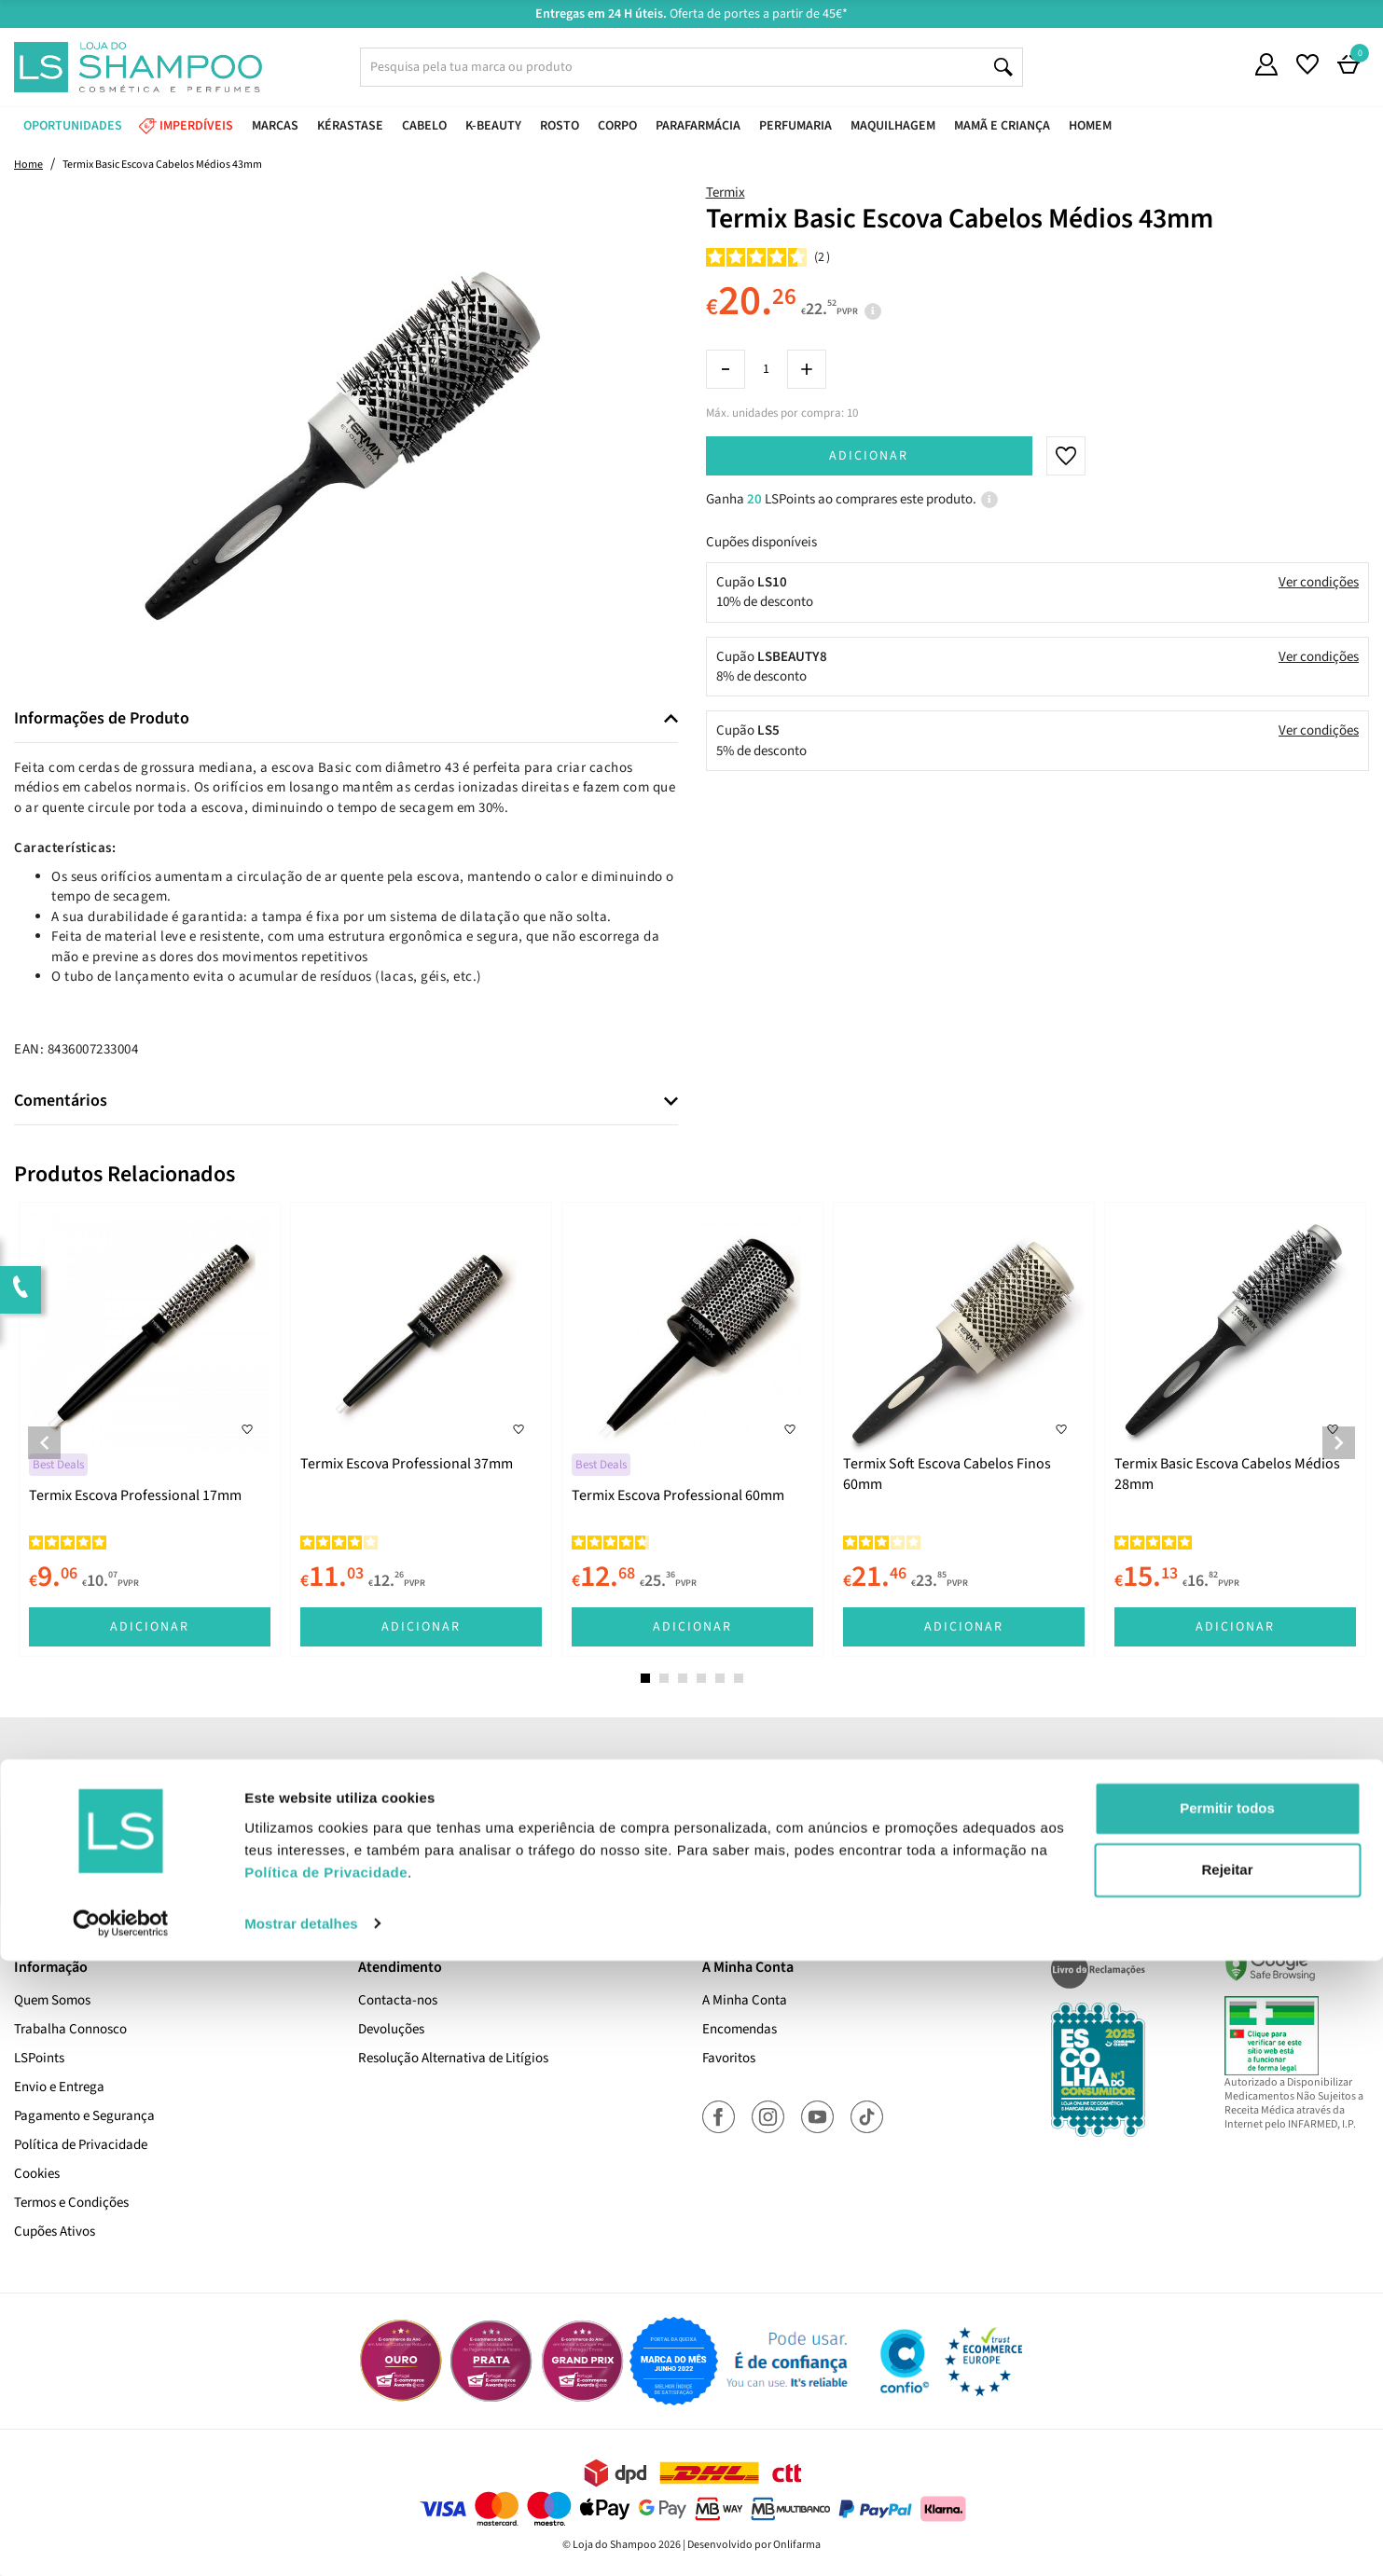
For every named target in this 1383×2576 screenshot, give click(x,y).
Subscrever (954, 1813)
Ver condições (1319, 582)
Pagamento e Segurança (84, 2116)
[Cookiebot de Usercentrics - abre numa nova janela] (120, 2540)
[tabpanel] (149, 1429)
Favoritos (728, 2058)
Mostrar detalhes (301, 2539)
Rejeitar (1226, 2485)
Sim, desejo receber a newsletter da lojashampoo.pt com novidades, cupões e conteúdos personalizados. (695, 1866)
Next (1338, 1442)
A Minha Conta (744, 2000)
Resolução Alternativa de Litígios (453, 2058)
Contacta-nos (397, 2000)
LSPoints (39, 2058)
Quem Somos (52, 2000)
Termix (725, 192)
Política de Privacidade (80, 2145)
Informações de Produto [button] (101, 718)
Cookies (37, 2173)
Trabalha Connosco (70, 2029)
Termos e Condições (71, 2202)
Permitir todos (1227, 2424)
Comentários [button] (60, 1101)
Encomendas (739, 2029)
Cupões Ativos (54, 2231)
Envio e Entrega (59, 2087)
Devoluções (391, 2029)
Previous (44, 1442)
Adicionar (868, 456)
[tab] (346, 719)
